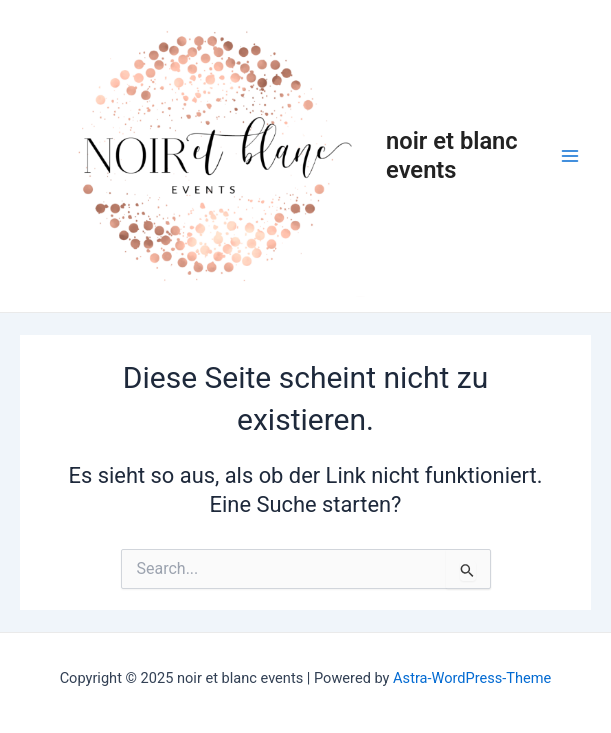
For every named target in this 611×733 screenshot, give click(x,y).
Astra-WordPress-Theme (472, 678)
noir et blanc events (452, 155)
